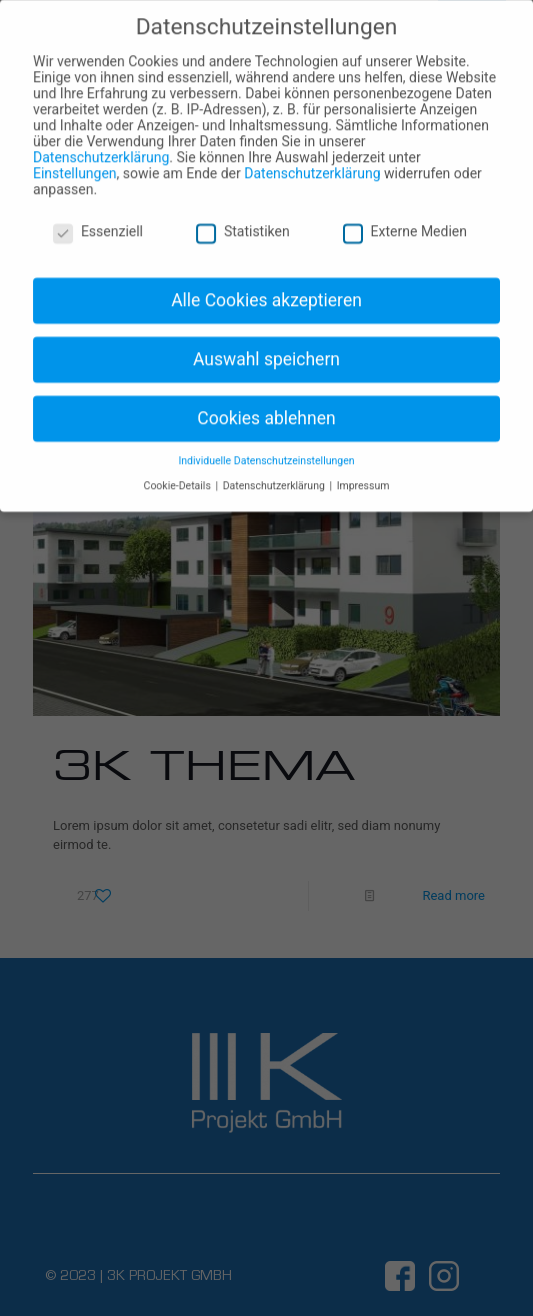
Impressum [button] (363, 473)
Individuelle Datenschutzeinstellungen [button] (266, 449)
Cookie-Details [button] (179, 473)
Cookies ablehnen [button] (266, 406)
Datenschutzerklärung (101, 145)
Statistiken (243, 220)
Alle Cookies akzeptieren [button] (266, 288)
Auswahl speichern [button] (266, 347)
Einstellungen (75, 161)
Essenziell (98, 220)
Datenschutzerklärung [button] (275, 473)
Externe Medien (405, 220)
